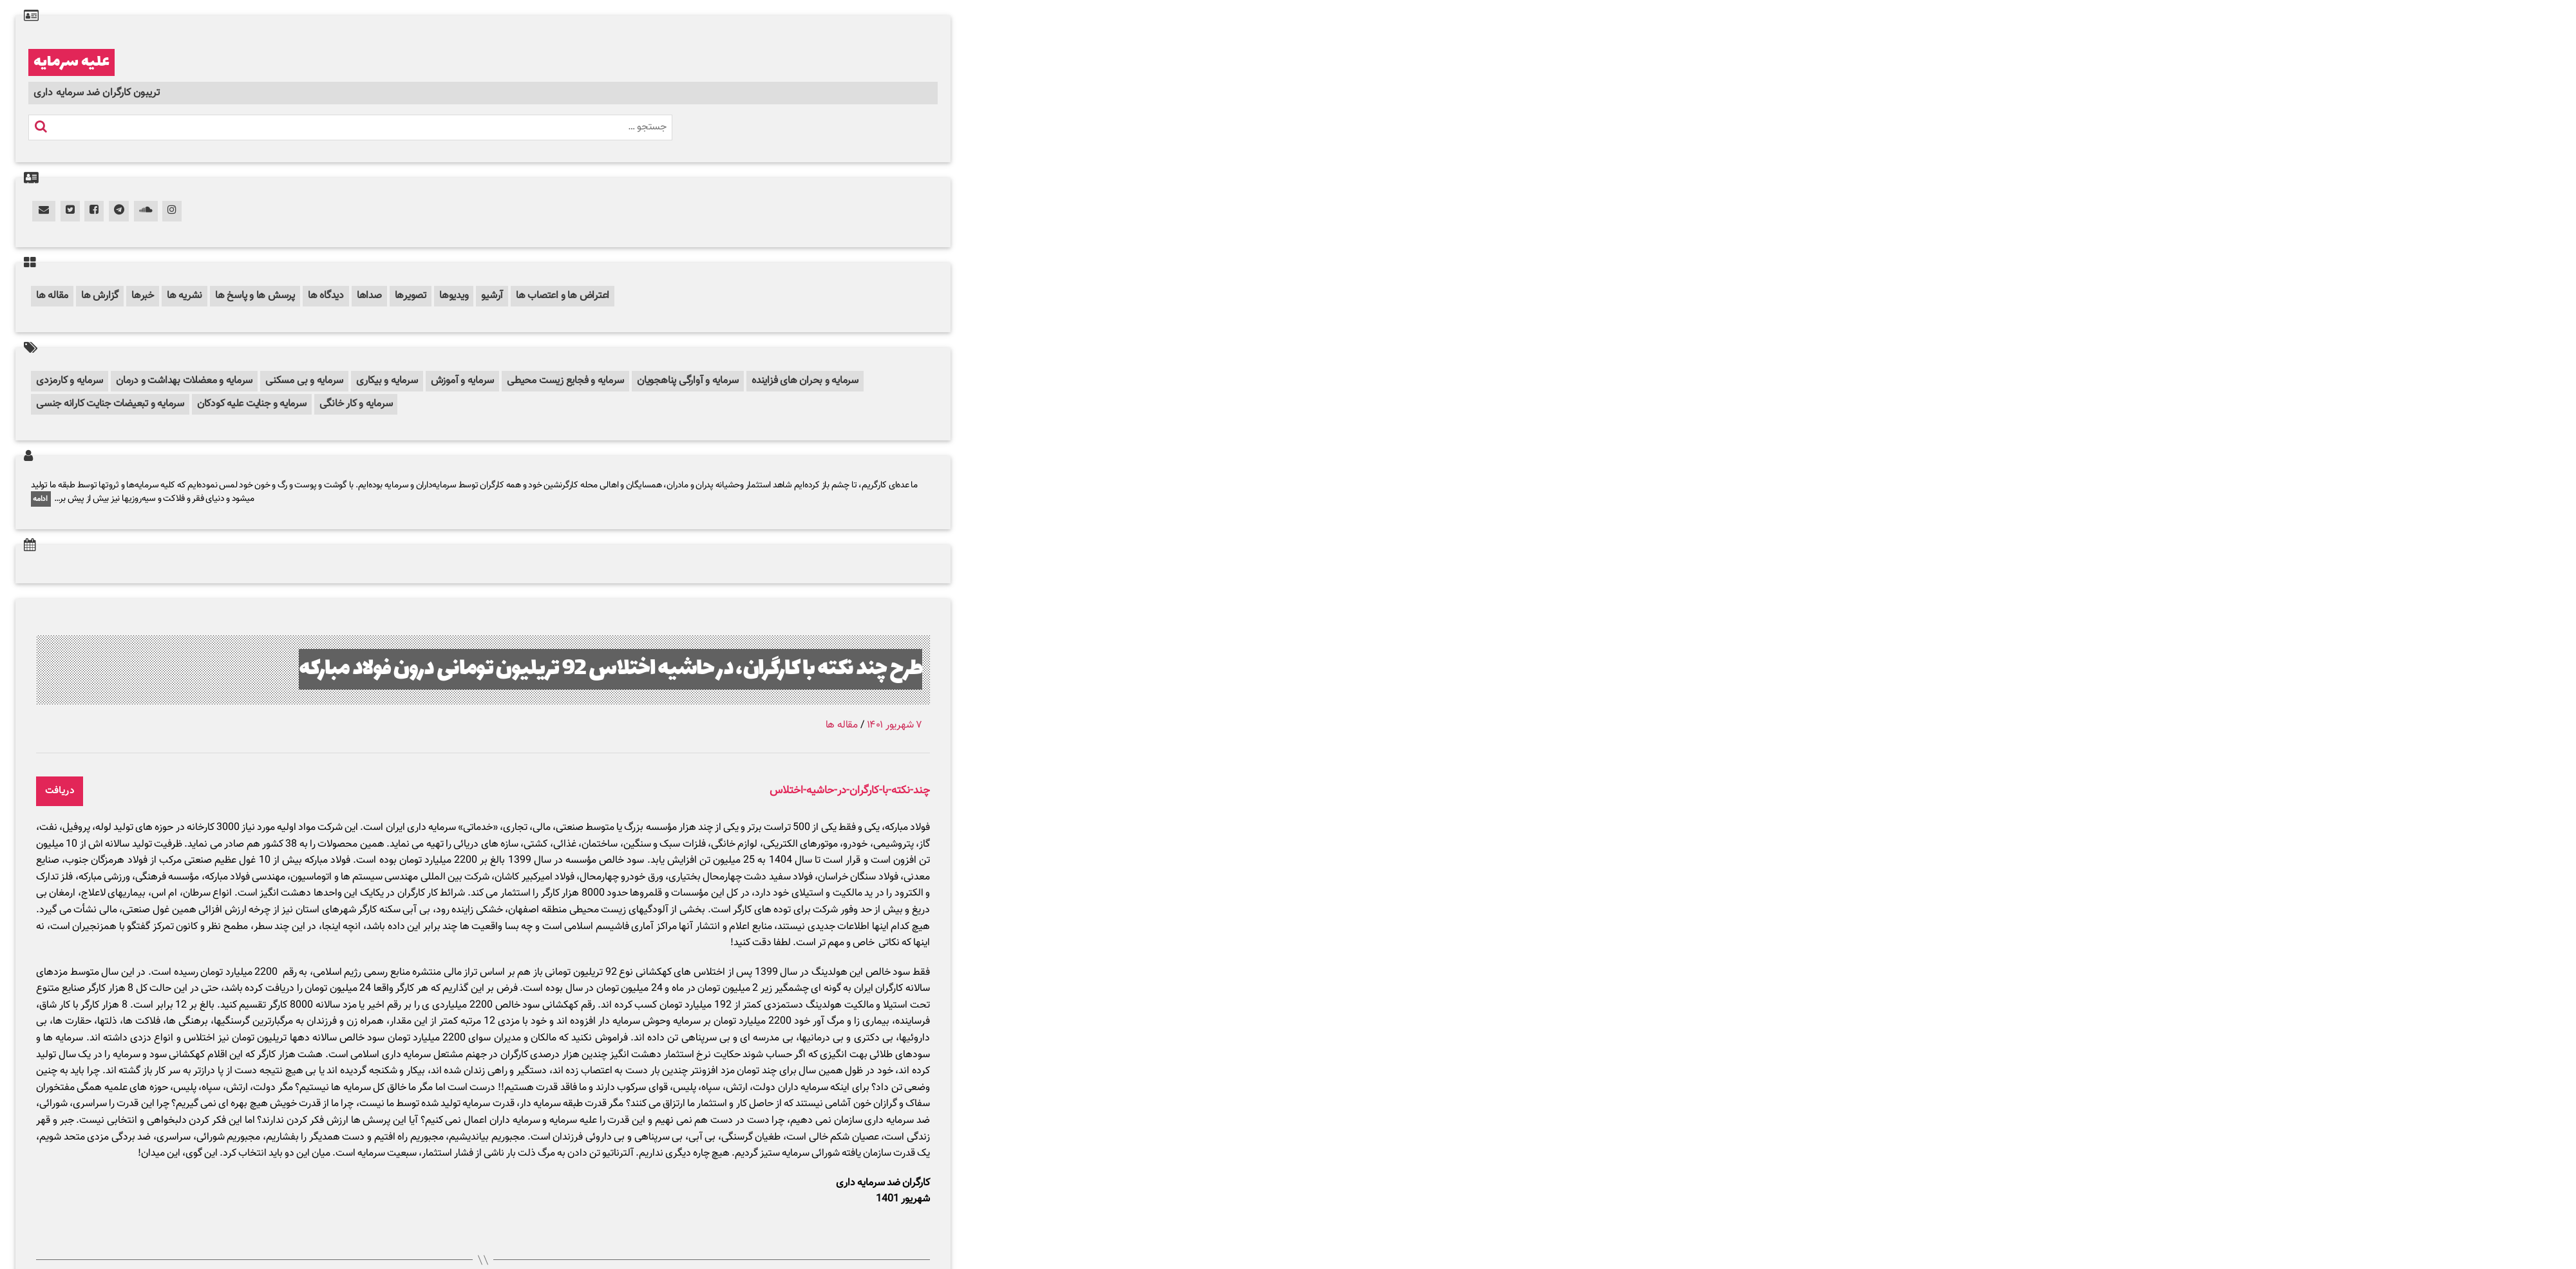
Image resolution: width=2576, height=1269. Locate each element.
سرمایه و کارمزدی (69, 381)
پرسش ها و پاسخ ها (255, 296)
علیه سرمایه (71, 62)
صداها (369, 296)
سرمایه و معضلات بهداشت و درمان (184, 381)
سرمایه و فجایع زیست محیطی (565, 381)
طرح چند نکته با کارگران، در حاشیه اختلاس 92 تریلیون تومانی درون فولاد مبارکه (610, 669)
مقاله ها (52, 296)
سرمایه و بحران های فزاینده (805, 381)
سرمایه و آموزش (463, 381)
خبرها (142, 296)
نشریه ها (184, 296)
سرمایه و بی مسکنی (304, 381)
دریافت (60, 791)
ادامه (41, 499)
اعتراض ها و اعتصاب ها (562, 296)
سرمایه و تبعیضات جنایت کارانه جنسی (110, 404)
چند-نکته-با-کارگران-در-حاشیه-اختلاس (850, 791)
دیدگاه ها (326, 296)
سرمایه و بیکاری (386, 381)
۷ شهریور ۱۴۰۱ (894, 725)
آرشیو (492, 296)
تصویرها (410, 296)
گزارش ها (99, 296)
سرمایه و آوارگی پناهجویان (688, 381)
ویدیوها (453, 296)
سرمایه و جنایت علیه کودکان (252, 404)
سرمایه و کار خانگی (356, 404)
